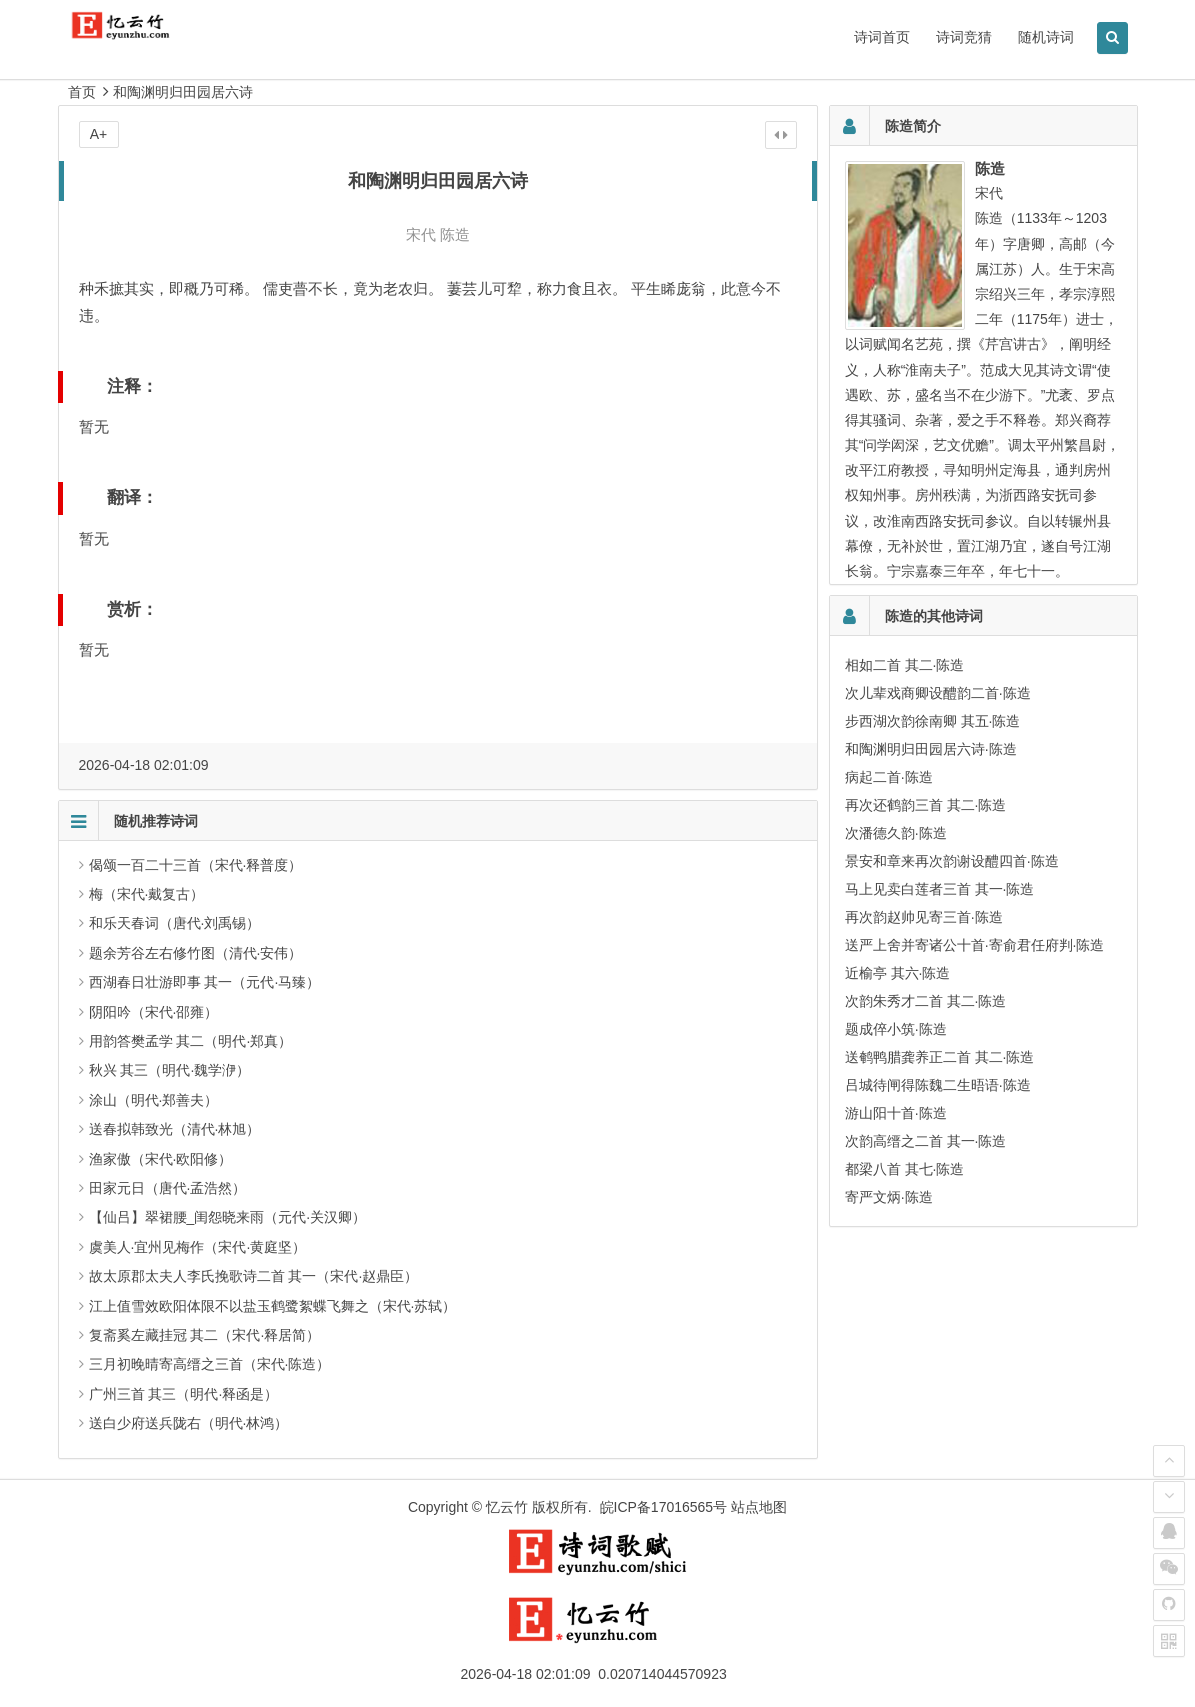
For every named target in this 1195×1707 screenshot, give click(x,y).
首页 (82, 92)
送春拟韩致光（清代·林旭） (175, 1129)
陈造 (455, 234)
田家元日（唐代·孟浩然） (168, 1188)
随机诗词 (1046, 37)
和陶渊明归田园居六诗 (183, 92)
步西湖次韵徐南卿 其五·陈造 (933, 721)
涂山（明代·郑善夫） (154, 1100)
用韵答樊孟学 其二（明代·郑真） (191, 1041)
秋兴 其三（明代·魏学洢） (170, 1070)
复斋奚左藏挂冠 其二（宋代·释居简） (205, 1335)
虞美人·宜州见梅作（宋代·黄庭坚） (198, 1247)
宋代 (421, 234)
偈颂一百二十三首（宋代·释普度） (196, 865)
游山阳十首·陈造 (896, 1113)
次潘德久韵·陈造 (896, 833)
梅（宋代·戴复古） (147, 894)
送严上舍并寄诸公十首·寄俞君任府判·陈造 (975, 945)
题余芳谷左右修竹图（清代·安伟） (196, 953)
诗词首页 (882, 37)
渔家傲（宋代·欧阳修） (161, 1159)
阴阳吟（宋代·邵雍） (154, 1012)
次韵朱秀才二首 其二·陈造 (926, 1001)
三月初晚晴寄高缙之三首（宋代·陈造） (210, 1364)
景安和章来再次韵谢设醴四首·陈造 (952, 861)
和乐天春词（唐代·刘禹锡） (175, 923)
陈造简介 (913, 126)
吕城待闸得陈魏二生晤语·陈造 (938, 1085)
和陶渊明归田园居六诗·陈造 (931, 749)
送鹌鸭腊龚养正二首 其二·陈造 (940, 1057)
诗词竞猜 (964, 37)
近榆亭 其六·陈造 (898, 973)
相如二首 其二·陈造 (905, 665)
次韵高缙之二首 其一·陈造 (926, 1141)
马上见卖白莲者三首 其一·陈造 (940, 889)
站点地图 (759, 1507)
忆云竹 (507, 1507)
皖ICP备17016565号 (664, 1507)
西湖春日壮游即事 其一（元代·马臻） (205, 982)
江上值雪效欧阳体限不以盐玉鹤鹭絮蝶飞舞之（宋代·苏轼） (273, 1306)
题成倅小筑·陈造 (896, 1029)
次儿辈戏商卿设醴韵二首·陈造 (938, 693)
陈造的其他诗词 (934, 616)
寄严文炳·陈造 (889, 1197)
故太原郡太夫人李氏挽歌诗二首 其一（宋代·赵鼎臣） (254, 1276)
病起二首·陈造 (889, 777)
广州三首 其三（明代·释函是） (184, 1394)
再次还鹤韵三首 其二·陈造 (926, 805)
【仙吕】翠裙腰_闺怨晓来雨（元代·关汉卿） (228, 1217)
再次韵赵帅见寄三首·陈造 (924, 917)
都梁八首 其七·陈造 (905, 1169)
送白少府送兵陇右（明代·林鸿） (189, 1423)
